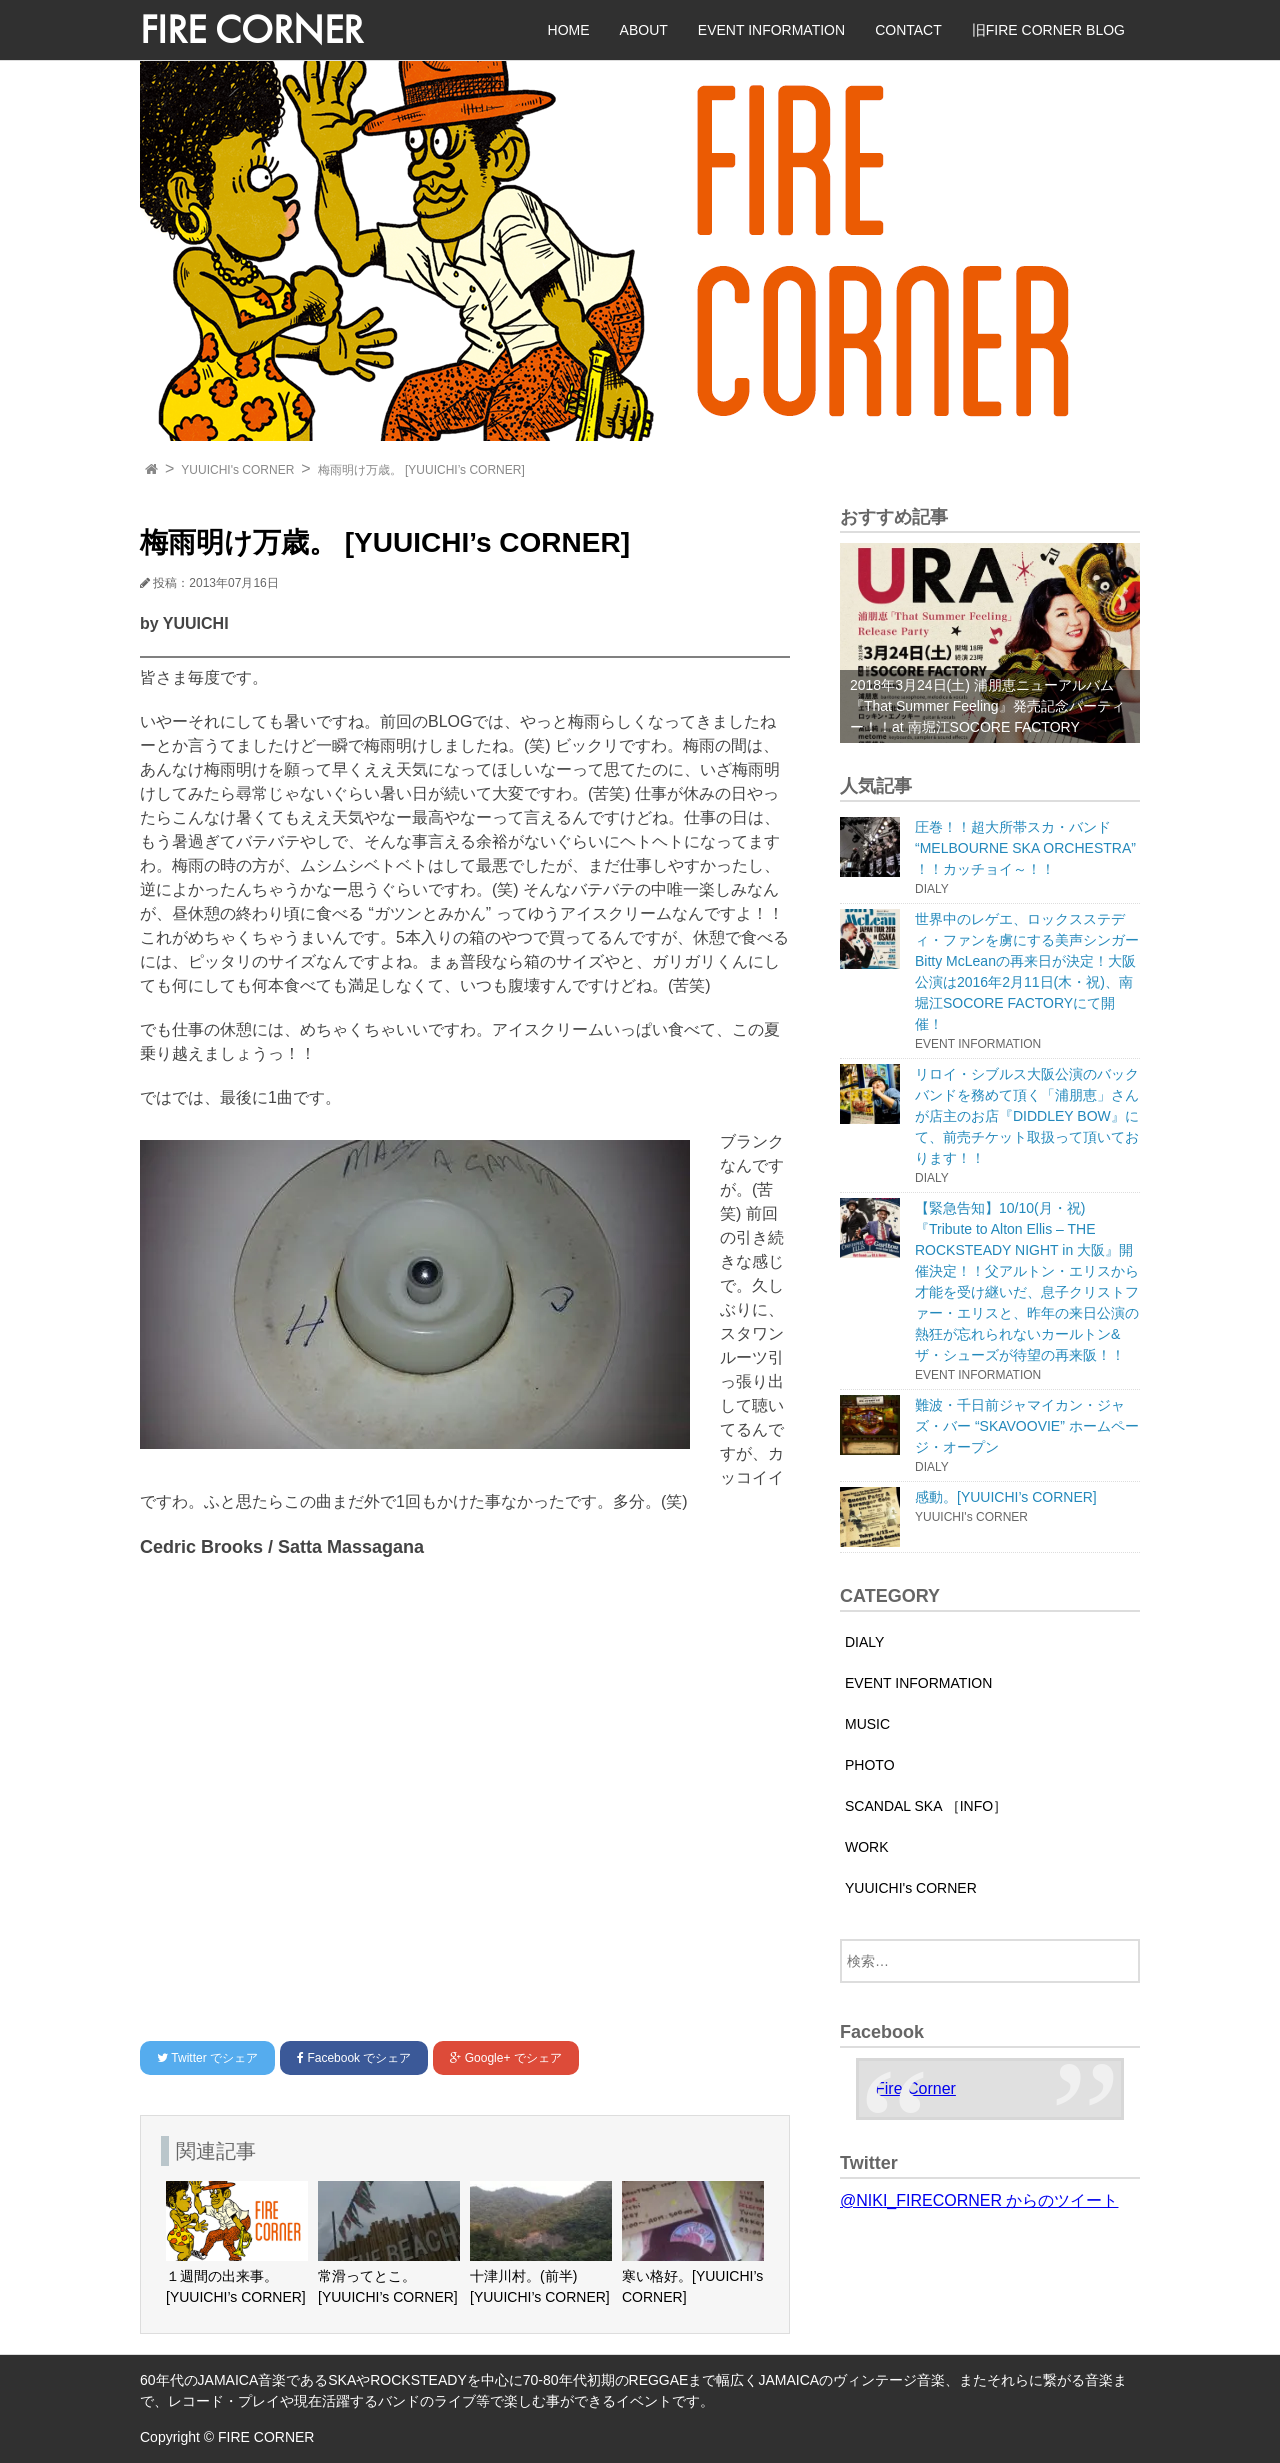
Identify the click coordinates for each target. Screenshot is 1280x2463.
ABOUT (644, 30)
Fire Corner (915, 2088)
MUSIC (867, 1724)
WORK (867, 1847)
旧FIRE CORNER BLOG (1048, 30)
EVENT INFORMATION (771, 30)
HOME (569, 30)
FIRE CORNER (251, 29)
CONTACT (908, 30)
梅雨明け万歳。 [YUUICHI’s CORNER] (421, 470)
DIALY (864, 1642)
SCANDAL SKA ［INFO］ (926, 1806)
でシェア (207, 2058)
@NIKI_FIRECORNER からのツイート (979, 2200)
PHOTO (870, 1765)
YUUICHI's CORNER (237, 470)
